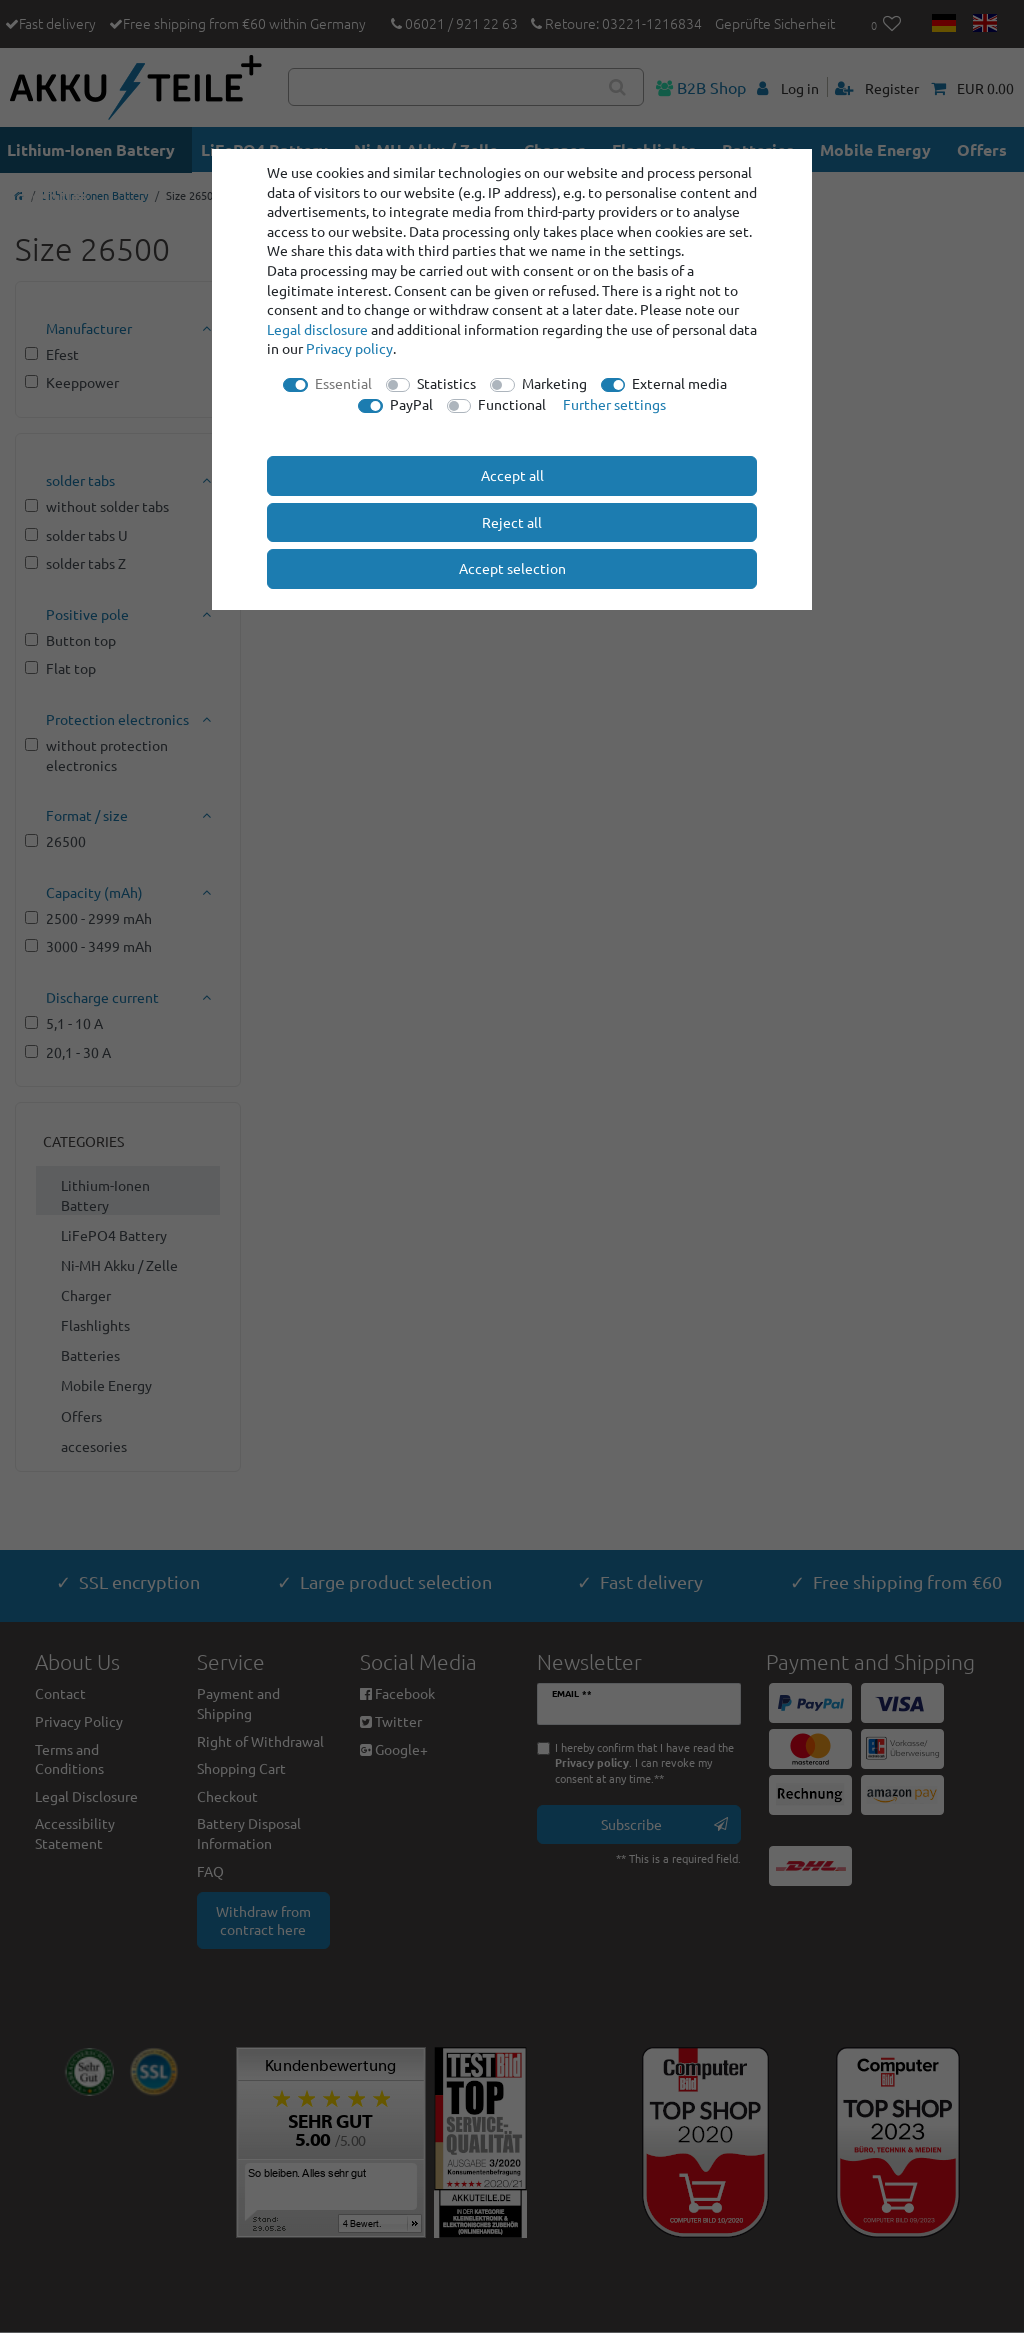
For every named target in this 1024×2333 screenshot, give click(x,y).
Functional (512, 404)
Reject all (512, 522)
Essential (343, 383)
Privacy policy (349, 348)
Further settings (614, 404)
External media (679, 383)
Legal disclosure (317, 329)
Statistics (446, 383)
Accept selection (512, 568)
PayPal (411, 404)
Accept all (512, 475)
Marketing (554, 383)
